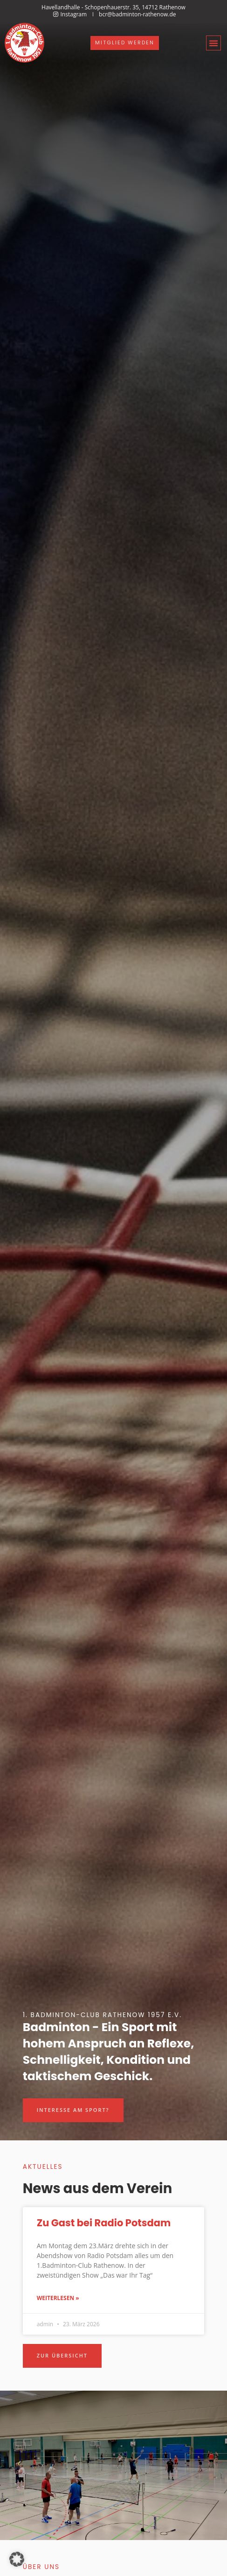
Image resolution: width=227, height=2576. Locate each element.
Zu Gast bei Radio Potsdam (104, 2223)
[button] (213, 42)
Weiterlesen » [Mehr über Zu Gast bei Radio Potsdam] (58, 2298)
